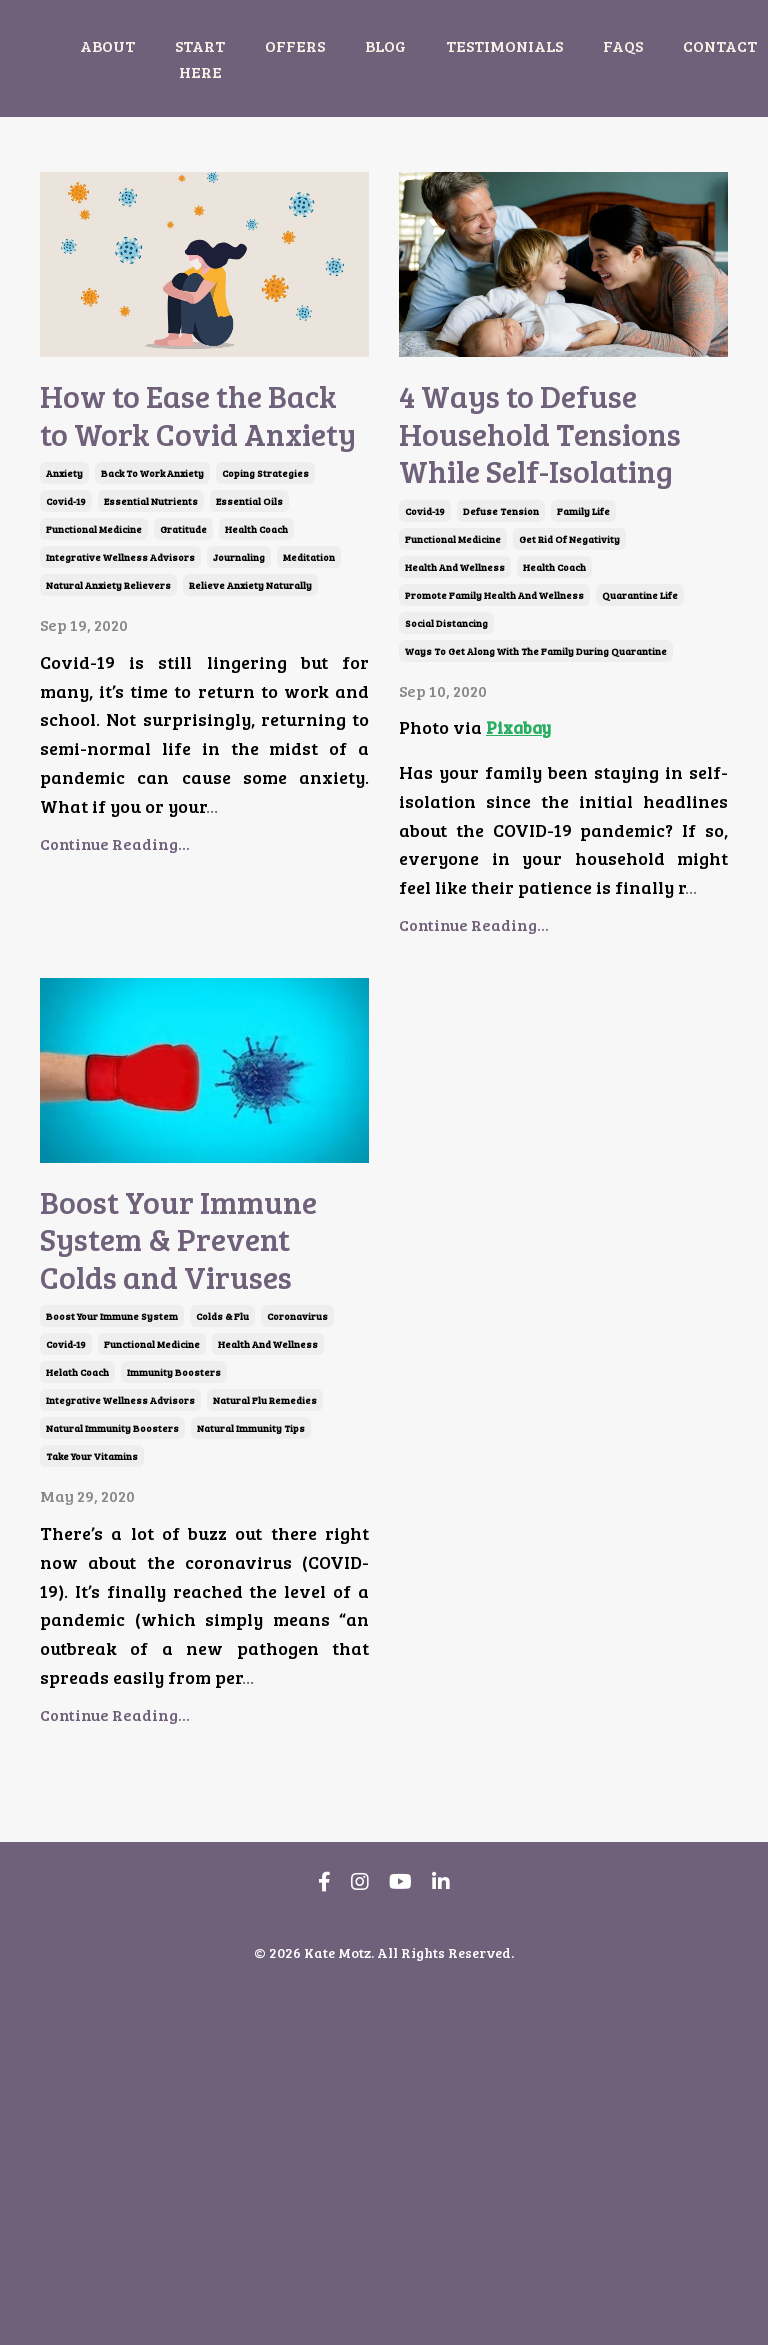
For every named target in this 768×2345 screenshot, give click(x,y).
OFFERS (295, 45)
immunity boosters (174, 1723)
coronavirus (297, 1667)
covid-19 (66, 656)
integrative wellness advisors (120, 712)
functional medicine (94, 684)
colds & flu (222, 1667)
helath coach (77, 1723)
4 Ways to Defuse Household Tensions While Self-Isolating (560, 521)
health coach (256, 684)
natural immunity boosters (112, 1779)
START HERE (200, 58)
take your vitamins (92, 1807)
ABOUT (107, 45)
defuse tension (501, 686)
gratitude (183, 684)
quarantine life (640, 770)
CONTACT (720, 45)
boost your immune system (112, 1667)
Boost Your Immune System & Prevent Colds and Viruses (187, 1502)
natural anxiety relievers (108, 740)
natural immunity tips (251, 1779)
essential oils (249, 656)
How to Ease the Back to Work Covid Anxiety (170, 492)
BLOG (385, 45)
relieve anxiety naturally (250, 740)
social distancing (446, 798)
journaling (239, 712)
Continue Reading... (115, 998)
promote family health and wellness (494, 770)
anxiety (64, 628)
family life (583, 686)
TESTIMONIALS (504, 45)
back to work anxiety (152, 628)
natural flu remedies (265, 1751)
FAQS (623, 45)
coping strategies (265, 628)
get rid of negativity (569, 714)
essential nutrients (151, 656)
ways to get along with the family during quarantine (536, 826)
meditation (309, 712)
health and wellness (455, 742)
